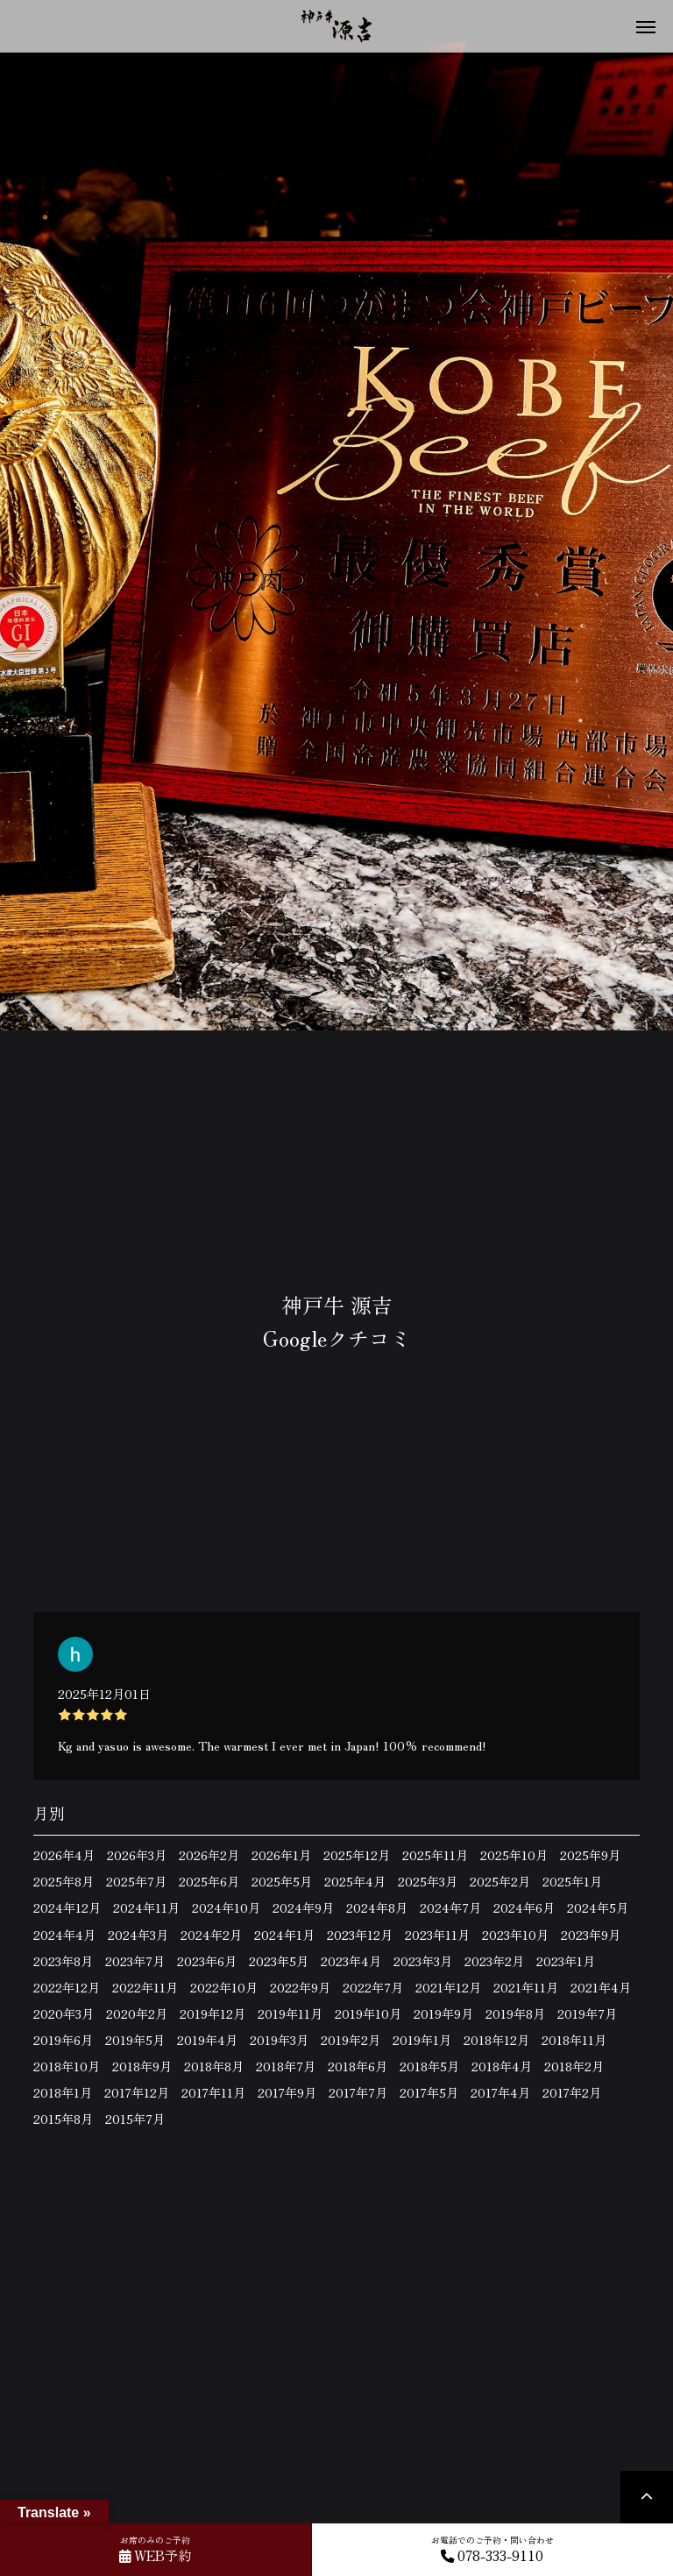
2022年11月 (145, 1987)
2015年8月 (63, 2118)
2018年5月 (429, 2066)
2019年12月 (212, 2013)
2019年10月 (368, 2013)
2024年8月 (376, 1907)
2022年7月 (373, 1987)
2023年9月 (590, 1934)
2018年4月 (501, 2066)
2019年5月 (135, 2040)
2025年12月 (356, 1855)
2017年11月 (213, 2092)
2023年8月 (63, 1961)
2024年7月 (450, 1907)
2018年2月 (574, 2066)
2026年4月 (64, 1855)
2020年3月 (63, 2013)
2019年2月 (350, 2040)
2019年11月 (290, 2013)
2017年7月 (358, 2092)
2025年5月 (281, 1881)
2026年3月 (136, 1855)
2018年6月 (357, 2066)
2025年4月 (355, 1881)
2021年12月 (448, 1987)
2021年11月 (525, 1987)
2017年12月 (136, 2092)
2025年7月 (136, 1881)
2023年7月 (135, 1961)
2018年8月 (214, 2066)
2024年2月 (211, 1934)
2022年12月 (66, 1987)
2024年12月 (67, 1907)
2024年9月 (303, 1907)
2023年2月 (494, 1961)
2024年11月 (146, 1907)
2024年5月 (597, 1907)
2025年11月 (435, 1855)
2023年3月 (422, 1961)
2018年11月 (574, 2040)
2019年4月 (207, 2040)
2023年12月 (360, 1934)
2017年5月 (429, 2092)
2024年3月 (138, 1934)
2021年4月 (600, 1987)
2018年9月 (142, 2066)
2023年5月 (278, 1961)
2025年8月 (63, 1881)
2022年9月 (300, 1987)
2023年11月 (437, 1934)
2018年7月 (285, 2066)
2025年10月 (514, 1855)
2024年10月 (226, 1907)
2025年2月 (500, 1881)
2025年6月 (209, 1881)
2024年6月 (524, 1907)
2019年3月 (279, 2040)
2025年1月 (572, 1881)
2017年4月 (500, 2092)
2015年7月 (135, 2118)
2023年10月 (515, 1934)
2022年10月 (224, 1987)
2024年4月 (64, 1934)
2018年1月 (62, 2092)
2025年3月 (427, 1881)
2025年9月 (590, 1855)
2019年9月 (443, 2013)
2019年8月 (515, 2013)
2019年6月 (63, 2040)
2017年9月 (287, 2092)
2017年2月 (571, 2092)
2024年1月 (284, 1934)
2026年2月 (209, 1855)
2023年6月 (207, 1961)
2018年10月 (66, 2066)
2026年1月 (281, 1855)
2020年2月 (136, 2013)
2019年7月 (587, 2013)
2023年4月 (351, 1961)
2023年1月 (565, 1961)
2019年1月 (422, 2040)
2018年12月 (496, 2040)
